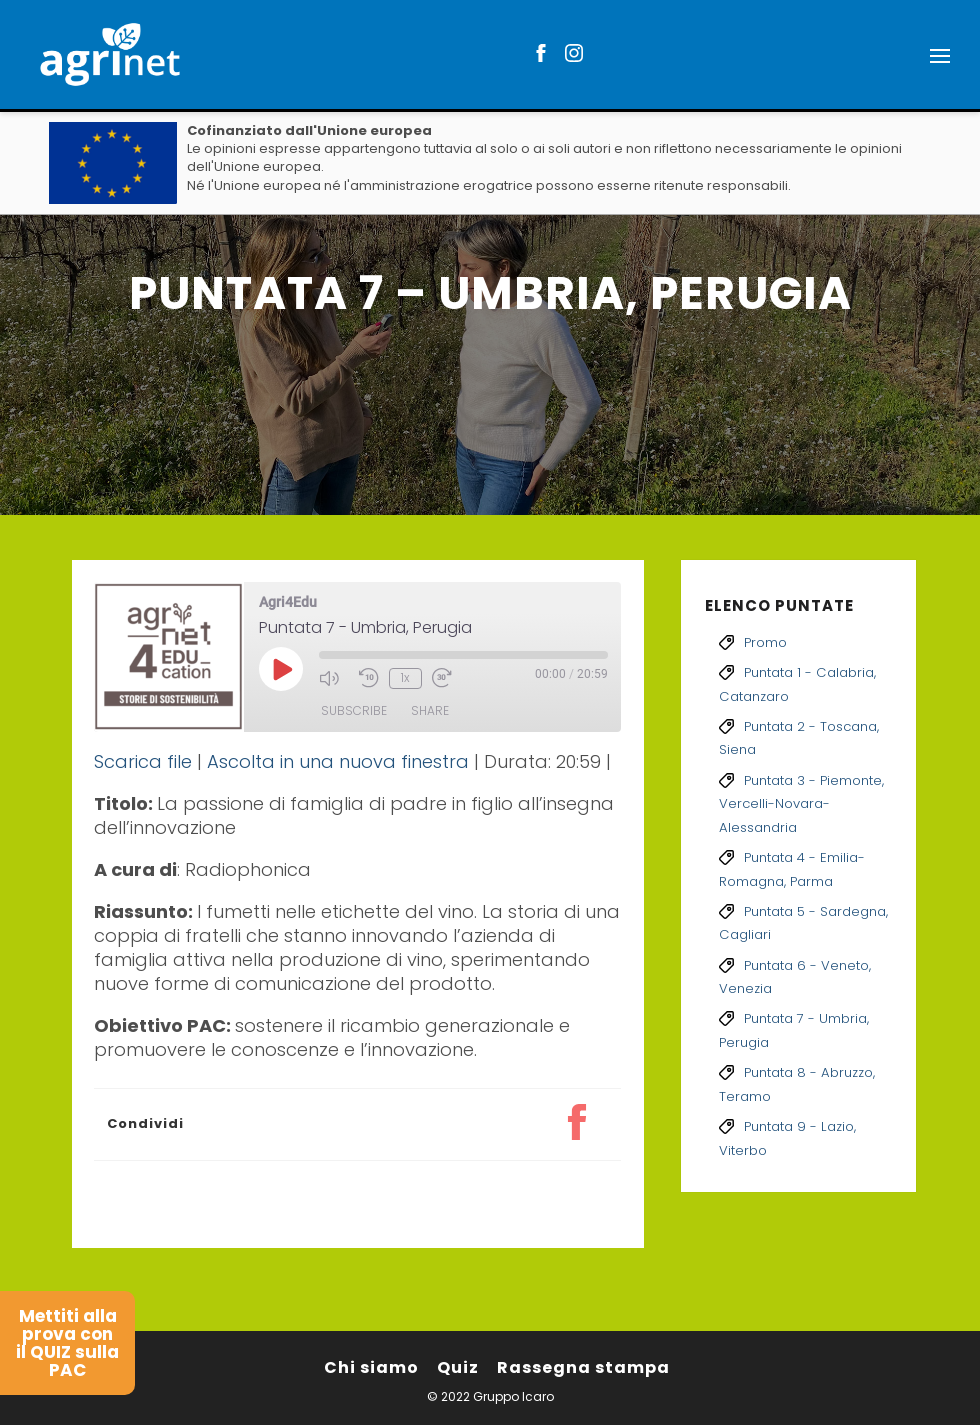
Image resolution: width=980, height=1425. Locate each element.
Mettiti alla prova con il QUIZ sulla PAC (67, 1343)
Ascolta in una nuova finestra (338, 761)
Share (430, 710)
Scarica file (143, 761)
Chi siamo (371, 1367)
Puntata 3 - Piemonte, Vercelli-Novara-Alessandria (801, 804)
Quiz (458, 1367)
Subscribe (354, 710)
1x (405, 677)
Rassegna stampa (583, 1367)
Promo (765, 642)
